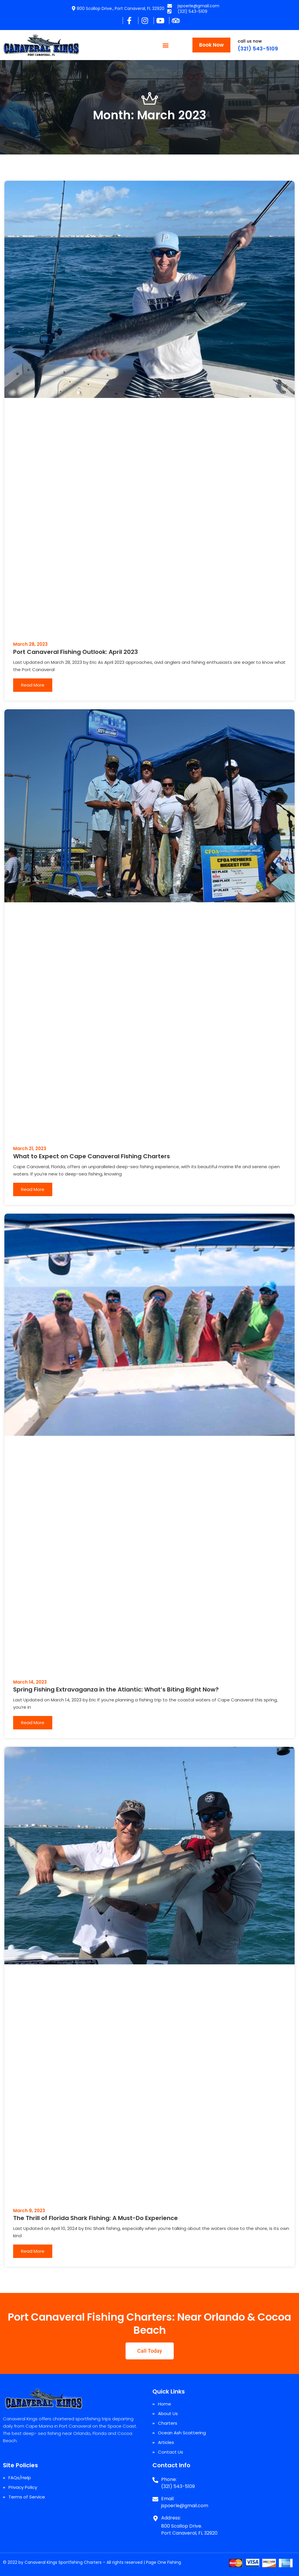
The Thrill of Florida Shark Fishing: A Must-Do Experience (95, 2218)
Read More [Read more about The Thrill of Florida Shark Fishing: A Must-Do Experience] (32, 2251)
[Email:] (155, 2497)
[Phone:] (155, 2478)
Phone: (169, 2479)
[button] (166, 45)
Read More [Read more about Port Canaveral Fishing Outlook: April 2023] (32, 685)
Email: (167, 2498)
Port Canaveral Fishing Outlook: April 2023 (75, 652)
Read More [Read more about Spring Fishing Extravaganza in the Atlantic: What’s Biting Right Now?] (32, 1722)
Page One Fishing (163, 2562)
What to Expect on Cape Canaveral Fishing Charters (91, 1156)
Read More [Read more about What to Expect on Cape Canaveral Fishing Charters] (32, 1189)
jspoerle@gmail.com (184, 2505)
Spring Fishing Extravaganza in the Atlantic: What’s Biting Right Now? (116, 1689)
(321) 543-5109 (258, 48)
